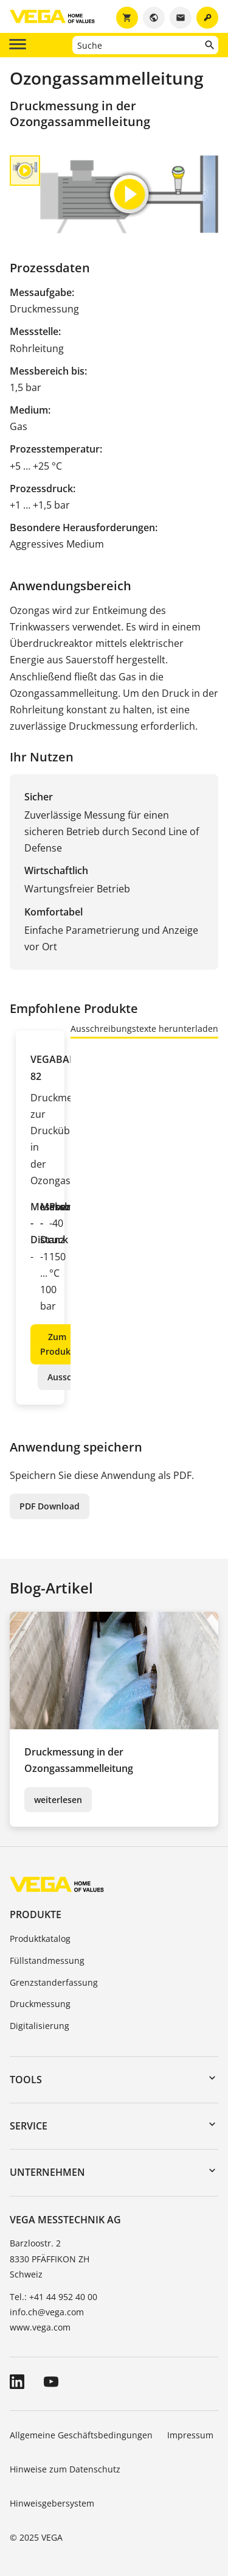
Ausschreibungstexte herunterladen (144, 1028)
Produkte (35, 1914)
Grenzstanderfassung (54, 1982)
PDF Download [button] (49, 1506)
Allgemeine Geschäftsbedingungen (81, 2435)
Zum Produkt (57, 1344)
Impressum (190, 2435)
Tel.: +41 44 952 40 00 (53, 2297)
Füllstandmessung (47, 1960)
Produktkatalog (40, 1938)
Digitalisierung (39, 2025)
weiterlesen (58, 1799)
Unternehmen (47, 2172)
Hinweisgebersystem (52, 2503)
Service (28, 2126)
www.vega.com (40, 2327)
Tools (26, 2079)
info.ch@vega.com (47, 2312)
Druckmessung (40, 2004)
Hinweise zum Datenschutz (65, 2469)
